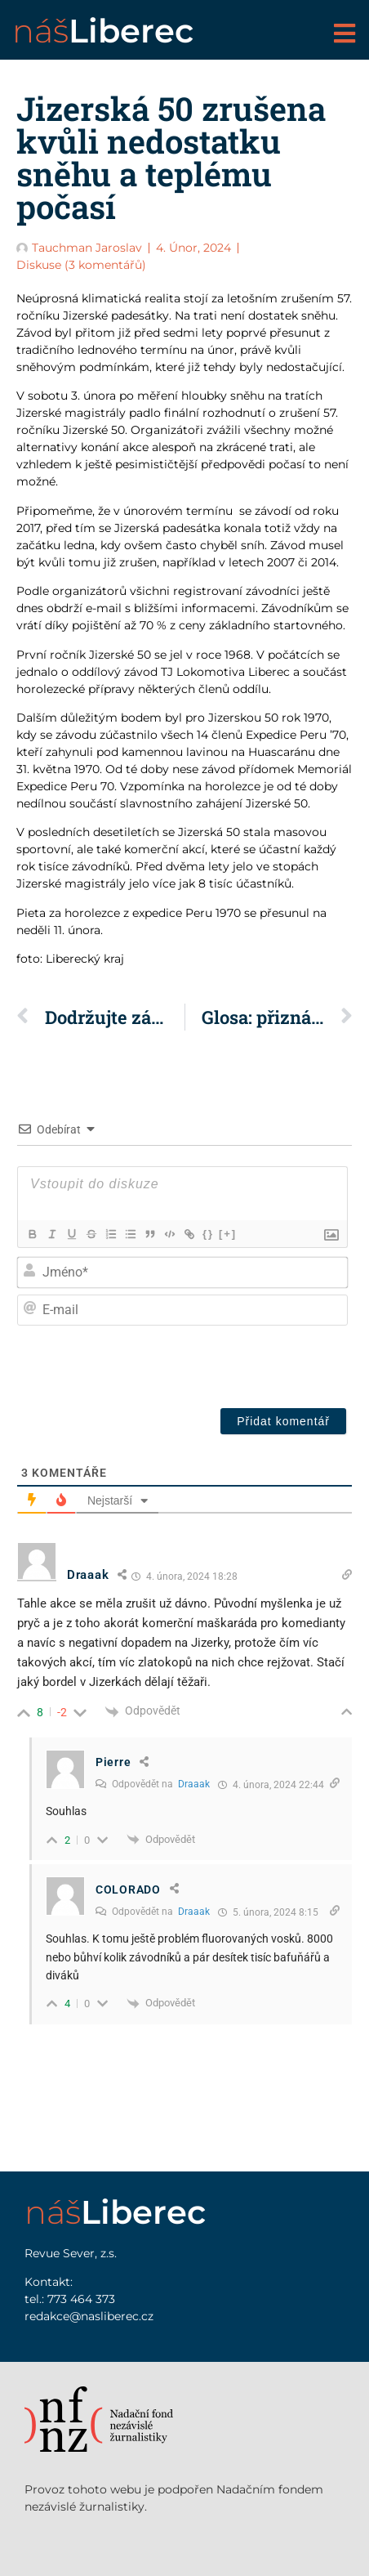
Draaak (194, 1784)
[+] (228, 1234)
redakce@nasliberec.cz (88, 2316)
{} (208, 1234)
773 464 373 (81, 2299)
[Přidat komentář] (283, 1421)
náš (102, 31)
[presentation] (200, 1363)
